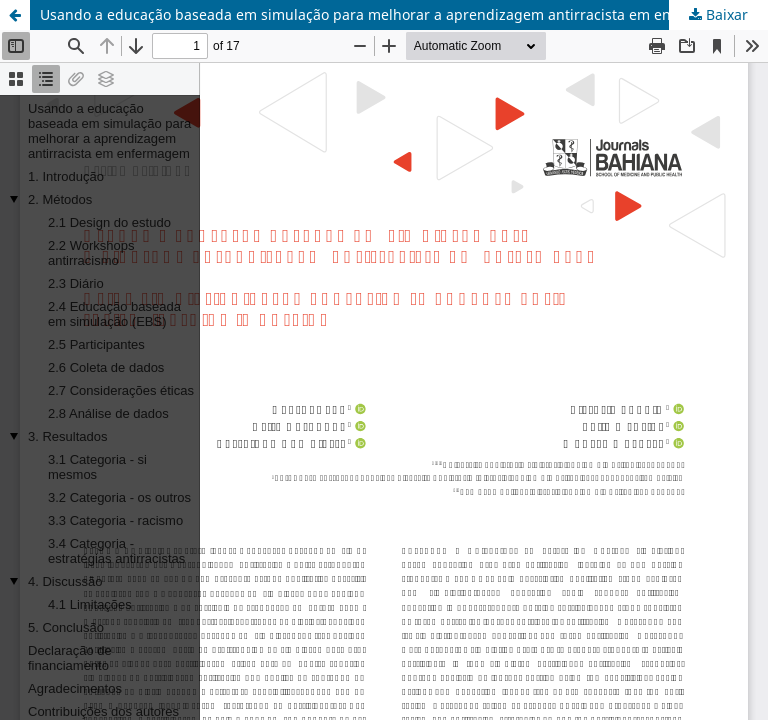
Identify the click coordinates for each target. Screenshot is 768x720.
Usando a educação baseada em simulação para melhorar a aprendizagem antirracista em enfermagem (390, 14)
